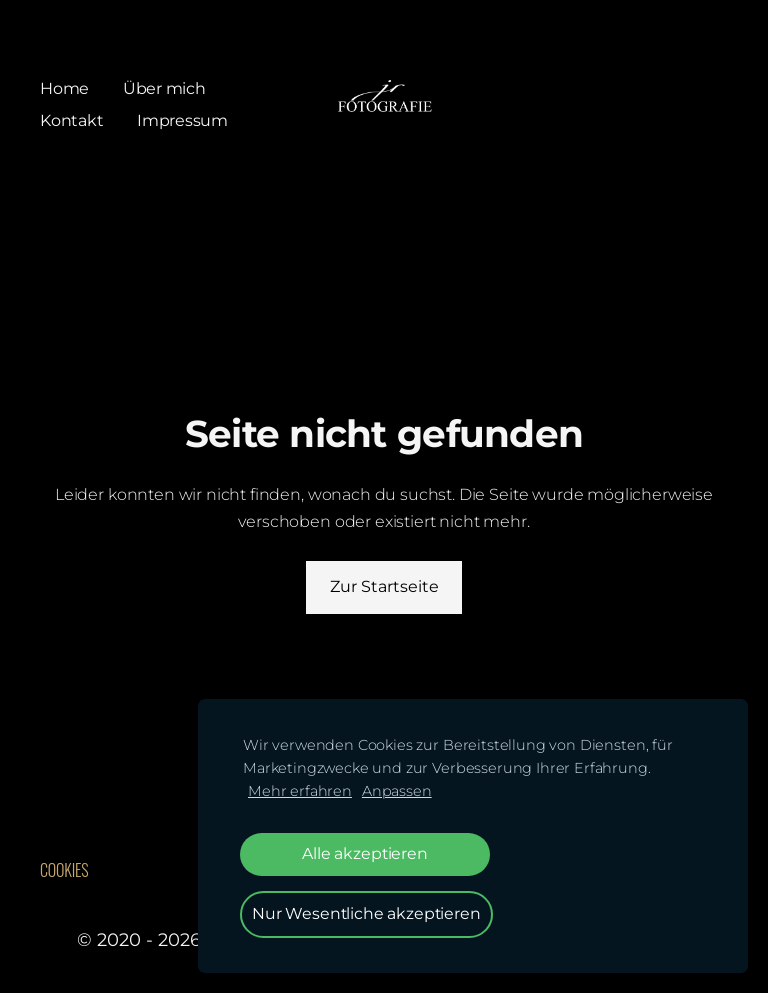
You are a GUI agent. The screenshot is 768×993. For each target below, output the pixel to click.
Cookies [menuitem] (64, 870)
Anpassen (397, 791)
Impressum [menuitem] (182, 120)
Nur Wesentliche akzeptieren (366, 913)
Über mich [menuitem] (164, 88)
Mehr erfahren (300, 791)
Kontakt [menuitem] (71, 120)
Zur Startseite (384, 586)
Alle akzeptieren (364, 853)
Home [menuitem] (64, 88)
